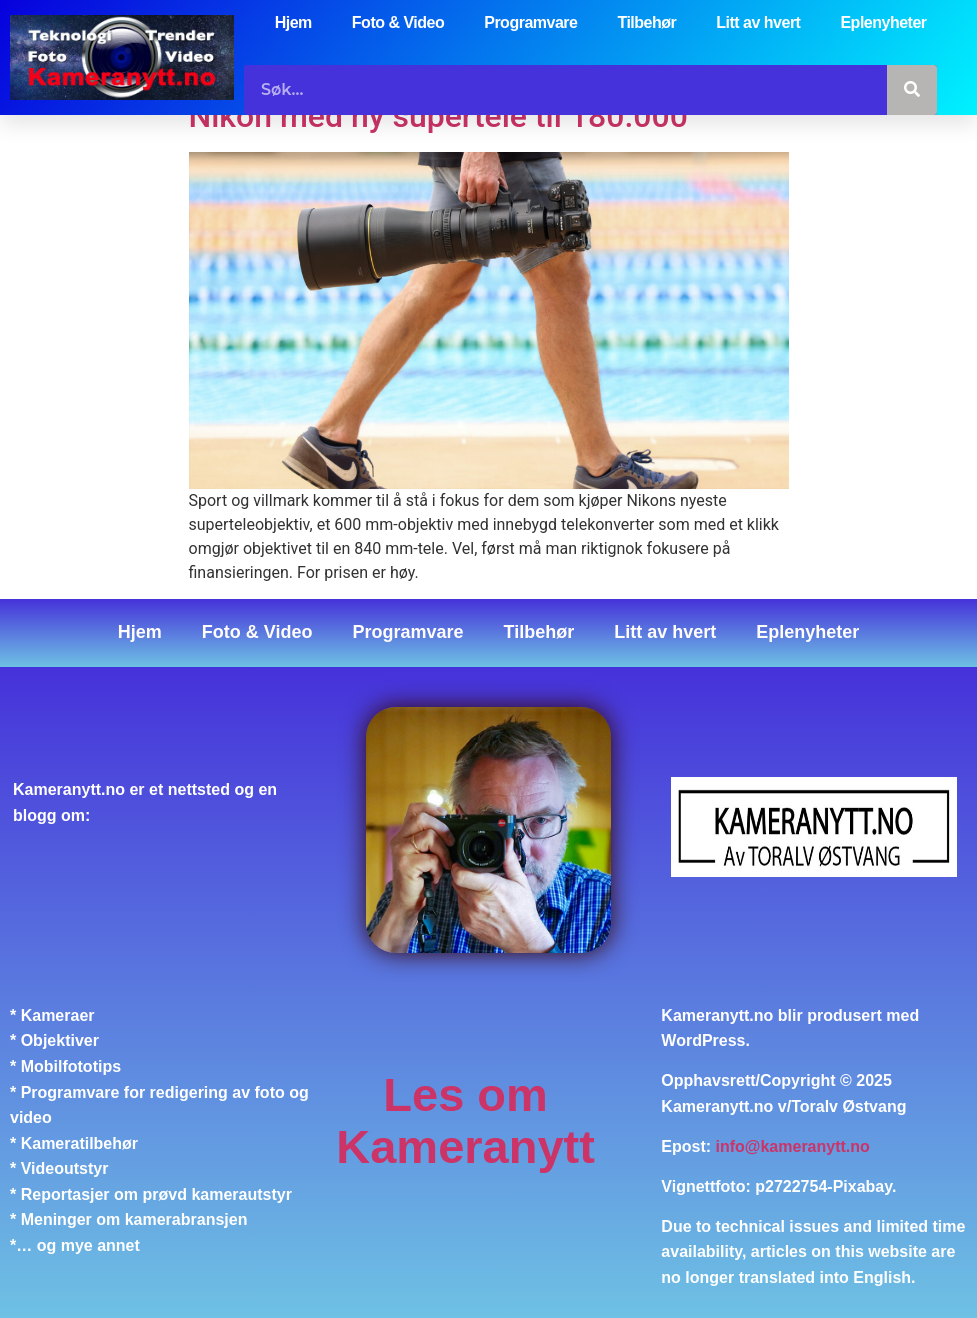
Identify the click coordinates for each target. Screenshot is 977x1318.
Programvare (530, 22)
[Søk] (912, 90)
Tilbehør (646, 22)
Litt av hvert (758, 22)
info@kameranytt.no (793, 1146)
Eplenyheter (883, 22)
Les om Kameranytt (465, 1120)
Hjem (293, 22)
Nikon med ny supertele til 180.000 (438, 116)
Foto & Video (398, 22)
